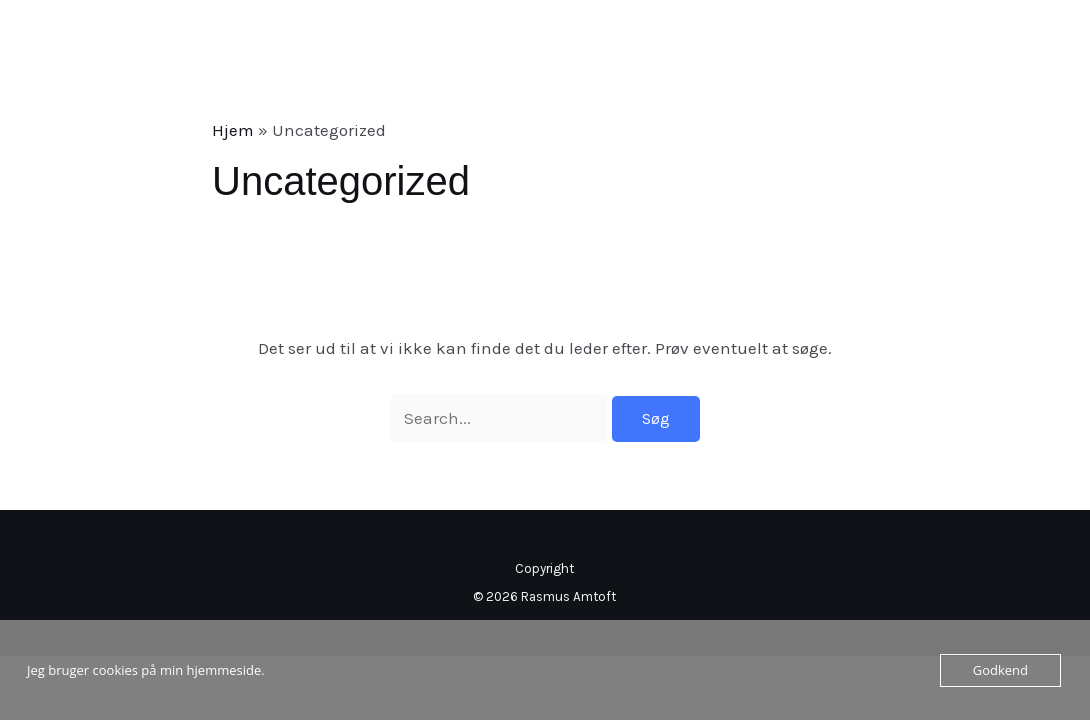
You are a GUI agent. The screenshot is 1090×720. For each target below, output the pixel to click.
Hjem (233, 130)
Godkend (1000, 670)
